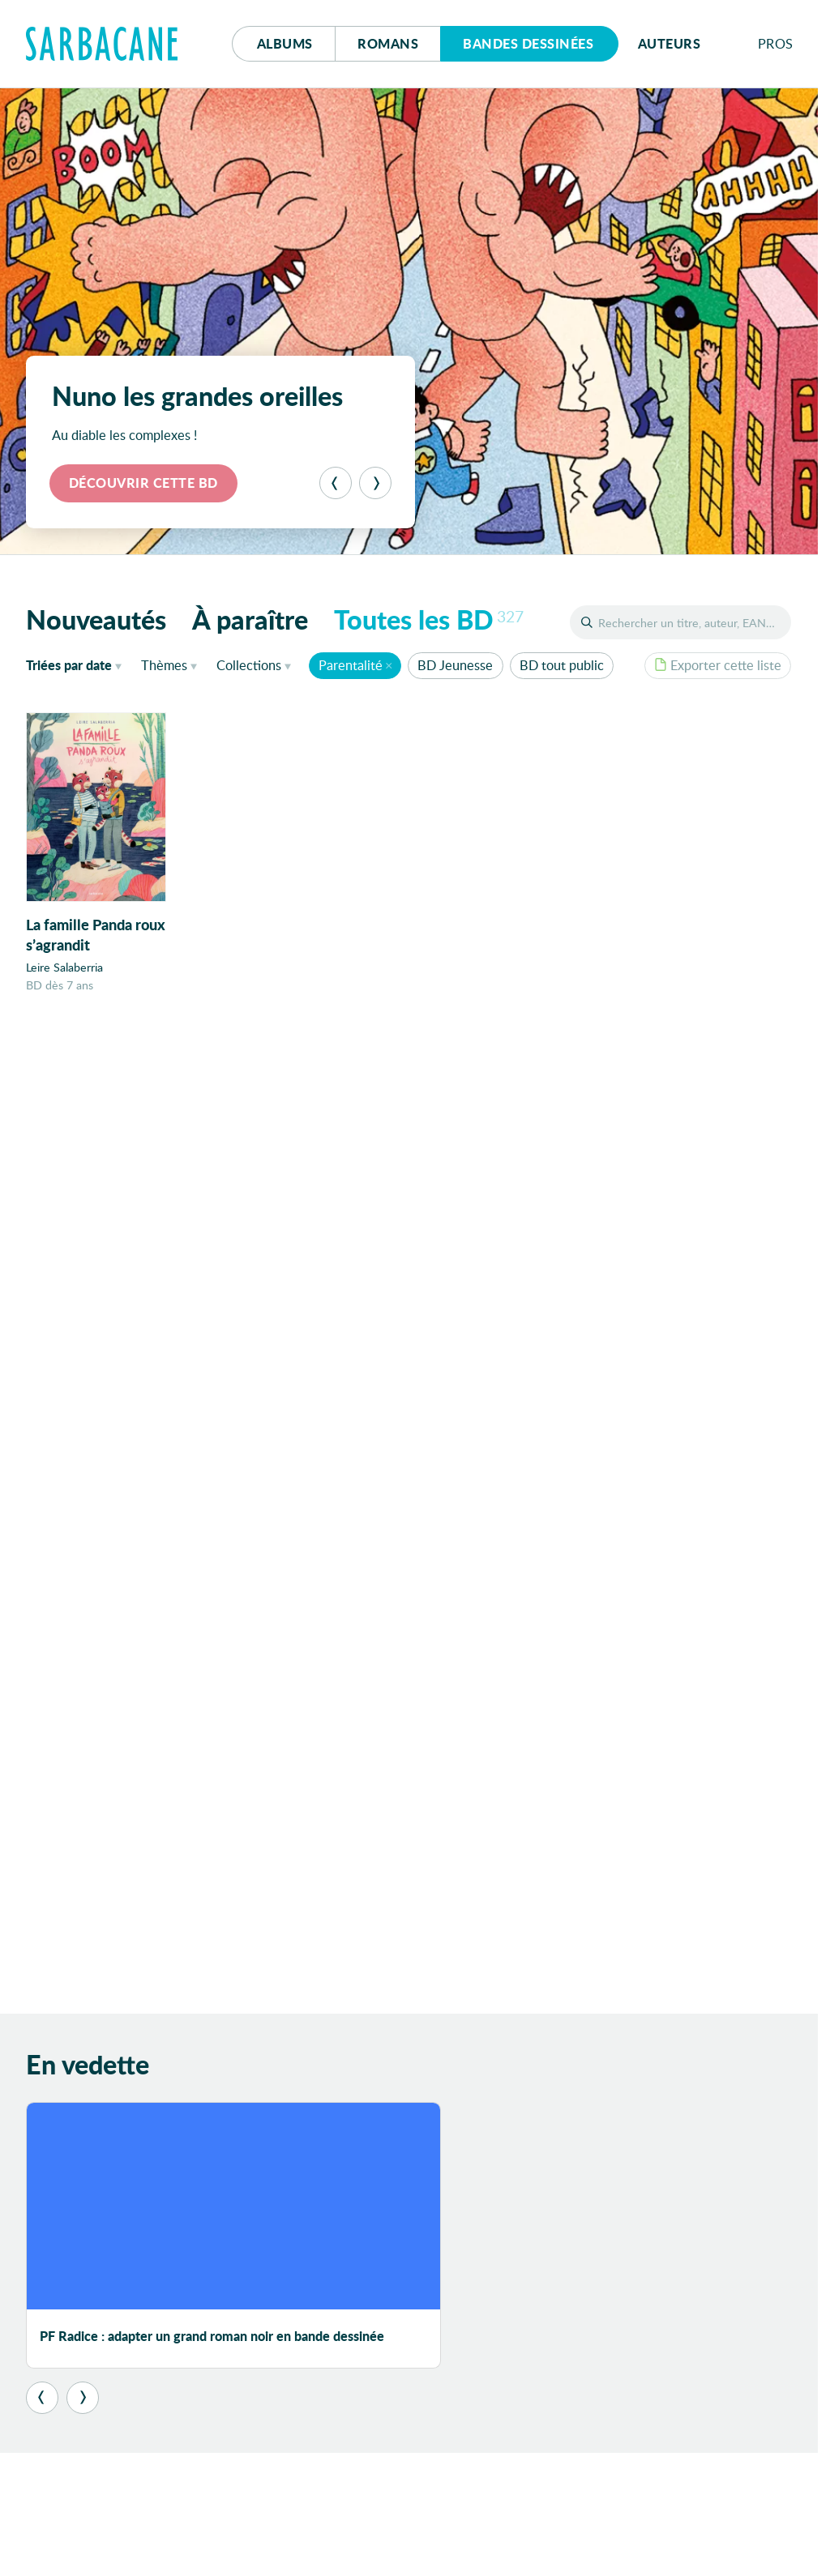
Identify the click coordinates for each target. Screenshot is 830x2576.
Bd (528, 43)
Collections (248, 665)
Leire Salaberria (64, 967)
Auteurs (669, 43)
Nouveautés (96, 619)
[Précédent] (335, 483)
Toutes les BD (429, 619)
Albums (285, 43)
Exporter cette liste (717, 665)
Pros (776, 43)
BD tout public (562, 665)
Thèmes (164, 665)
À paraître (250, 619)
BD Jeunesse (455, 665)
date (77, 664)
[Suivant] (375, 483)
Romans (387, 43)
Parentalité (351, 665)
